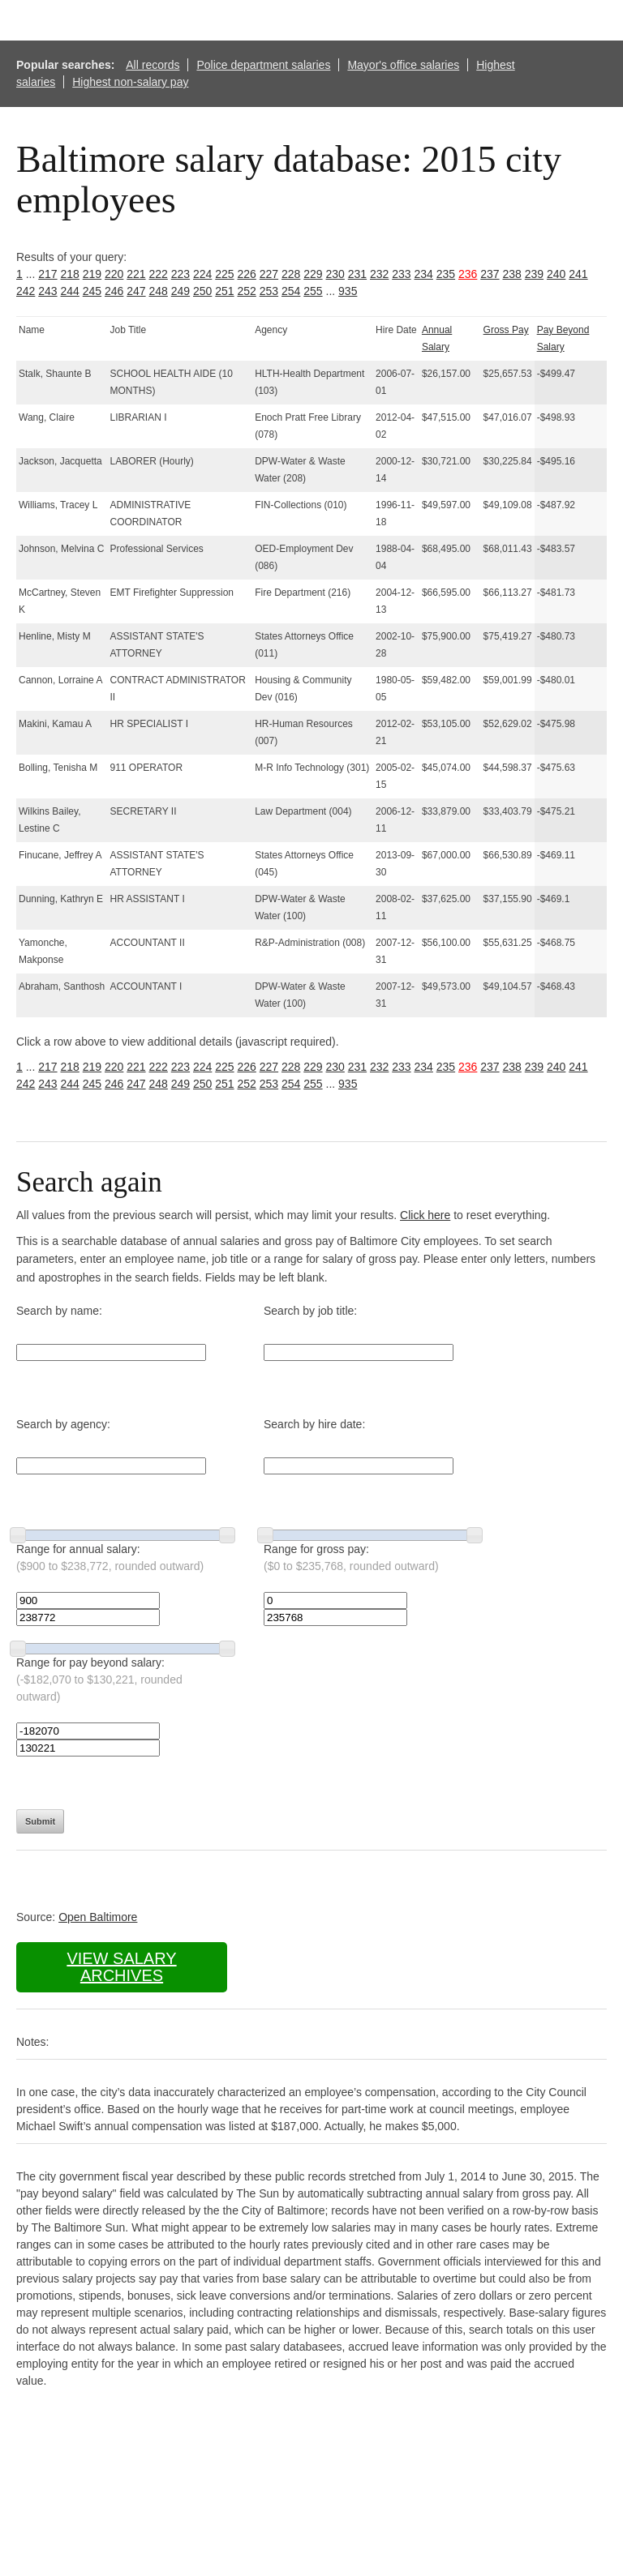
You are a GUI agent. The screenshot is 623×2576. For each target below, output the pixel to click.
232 (379, 273)
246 (114, 291)
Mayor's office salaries (403, 64)
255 (312, 291)
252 (247, 291)
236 (467, 273)
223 (180, 273)
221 (136, 273)
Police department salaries (263, 64)
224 (202, 273)
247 (136, 291)
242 (25, 291)
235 (445, 273)
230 (335, 273)
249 (180, 291)
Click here (425, 1215)
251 (224, 291)
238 (512, 273)
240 (556, 273)
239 (534, 273)
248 (158, 291)
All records (152, 64)
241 (578, 273)
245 (92, 291)
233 (401, 273)
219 (92, 273)
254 (290, 291)
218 (70, 273)
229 (312, 273)
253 (269, 291)
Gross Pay (506, 330)
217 (47, 273)
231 (357, 273)
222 (158, 273)
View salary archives (121, 1966)
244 (70, 291)
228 (290, 273)
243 (47, 291)
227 (269, 273)
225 (224, 273)
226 (247, 273)
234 (424, 273)
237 (489, 273)
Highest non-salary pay (130, 81)
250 (202, 291)
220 (114, 273)
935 (347, 291)
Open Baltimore (97, 1917)
